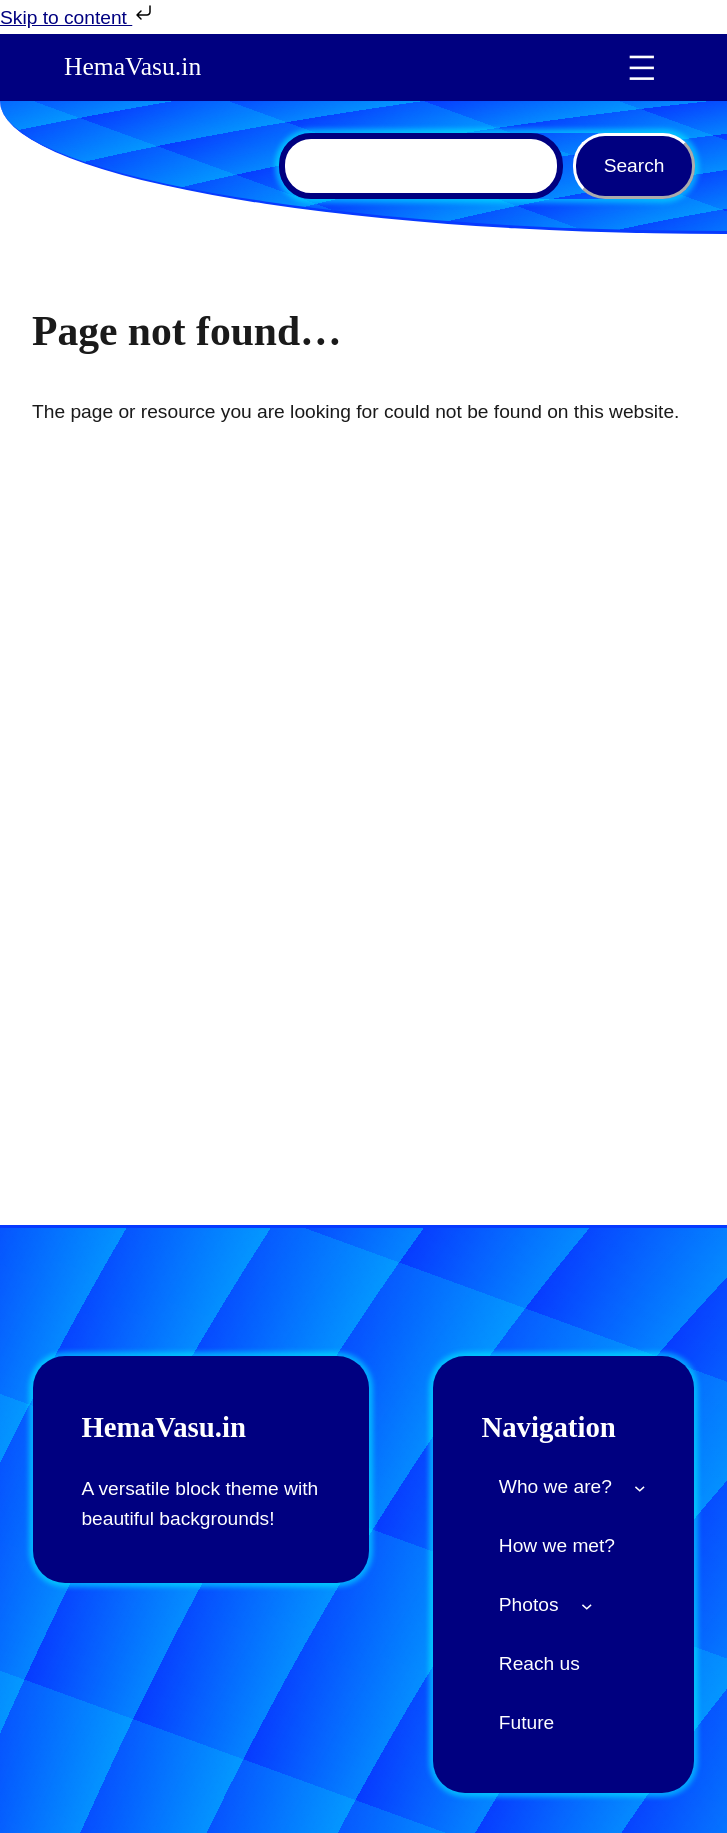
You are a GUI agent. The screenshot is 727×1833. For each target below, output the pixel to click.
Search (634, 165)
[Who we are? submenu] (640, 1488)
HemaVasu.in (132, 66)
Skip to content (78, 14)
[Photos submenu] (587, 1606)
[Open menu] (642, 68)
